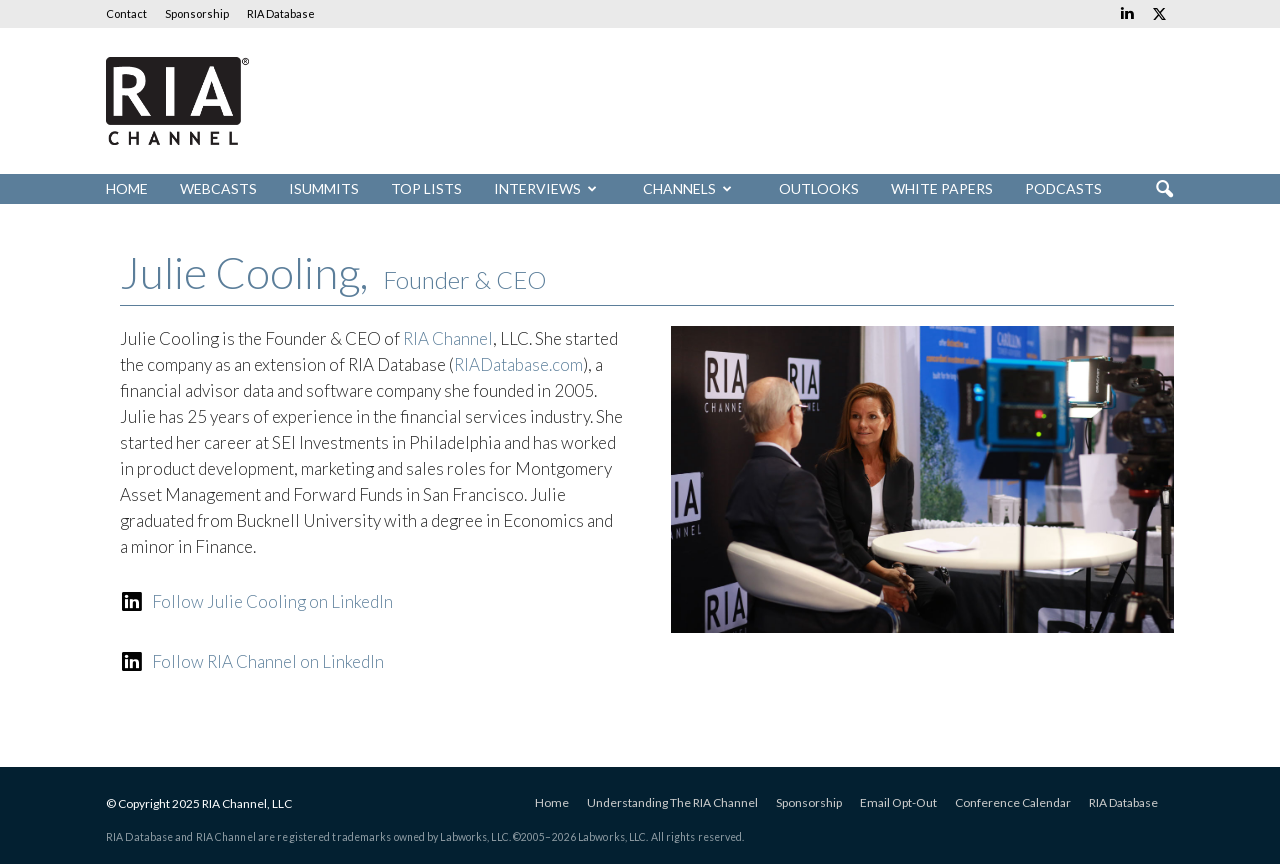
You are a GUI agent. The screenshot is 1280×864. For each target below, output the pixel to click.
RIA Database (281, 13)
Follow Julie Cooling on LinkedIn (272, 601)
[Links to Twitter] (1159, 14)
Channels (687, 188)
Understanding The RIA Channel (672, 802)
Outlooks (819, 188)
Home (127, 188)
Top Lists (426, 188)
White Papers (942, 188)
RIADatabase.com (518, 364)
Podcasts (1063, 188)
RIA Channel (448, 338)
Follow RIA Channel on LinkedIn (268, 661)
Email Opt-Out (898, 802)
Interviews (545, 188)
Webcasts (218, 188)
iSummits (324, 188)
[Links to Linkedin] (1127, 14)
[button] (1164, 190)
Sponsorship (197, 13)
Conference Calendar (1013, 802)
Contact (126, 13)
